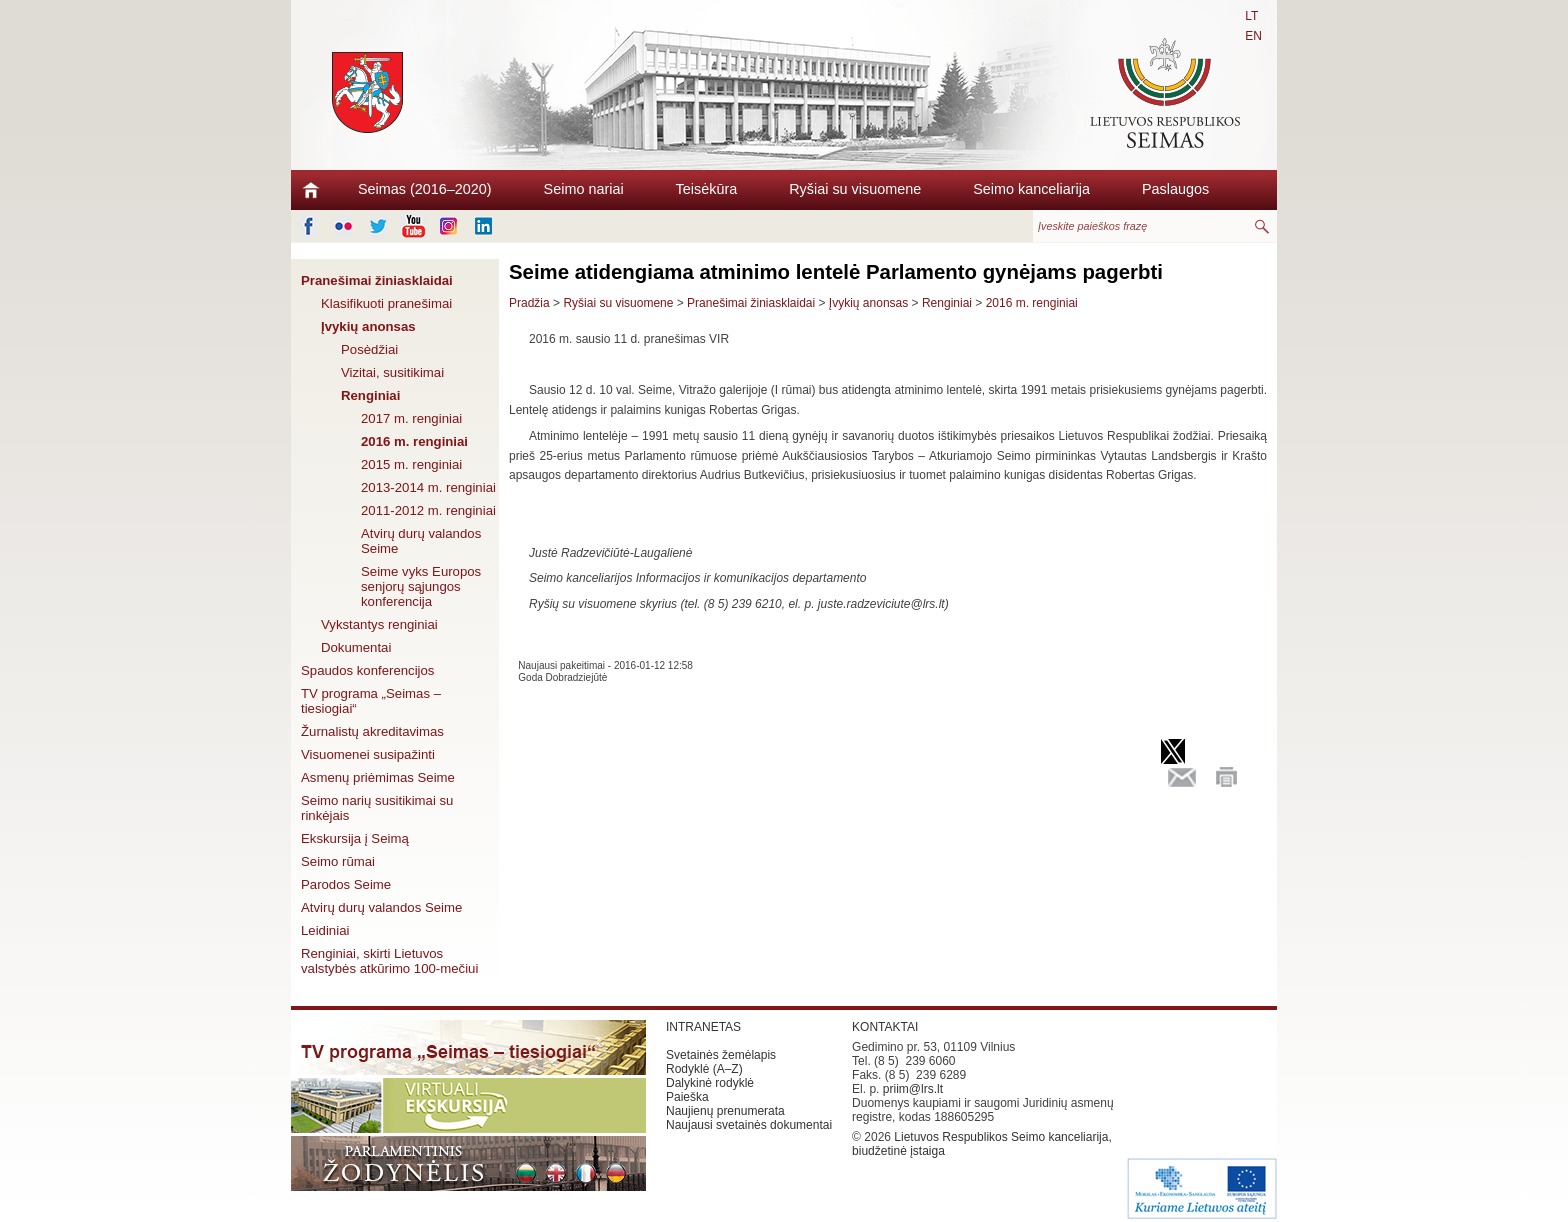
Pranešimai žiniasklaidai (377, 280)
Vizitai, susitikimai (392, 372)
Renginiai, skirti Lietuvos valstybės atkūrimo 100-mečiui (389, 961)
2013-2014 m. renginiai (428, 487)
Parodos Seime (346, 884)
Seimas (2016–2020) (425, 189)
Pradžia (529, 303)
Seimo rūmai (338, 861)
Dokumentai (356, 647)
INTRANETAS (703, 1027)
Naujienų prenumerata (725, 1111)
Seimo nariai (584, 189)
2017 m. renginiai (411, 418)
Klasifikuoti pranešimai (386, 303)
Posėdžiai (369, 349)
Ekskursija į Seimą (355, 838)
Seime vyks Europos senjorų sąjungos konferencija (421, 586)
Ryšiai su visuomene (855, 189)
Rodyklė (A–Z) (704, 1069)
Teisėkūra (707, 189)
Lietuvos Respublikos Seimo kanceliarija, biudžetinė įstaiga (982, 1144)
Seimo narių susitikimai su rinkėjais (377, 808)
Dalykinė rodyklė (710, 1083)
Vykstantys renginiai (379, 624)
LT (1251, 16)
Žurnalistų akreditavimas (372, 731)
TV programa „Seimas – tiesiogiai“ (371, 701)
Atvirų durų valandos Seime (421, 541)
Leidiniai (325, 930)
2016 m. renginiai (414, 441)
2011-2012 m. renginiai (428, 510)
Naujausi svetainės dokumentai (749, 1125)
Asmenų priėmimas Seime (378, 777)
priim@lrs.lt (913, 1089)
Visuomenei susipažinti (368, 754)
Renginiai (370, 395)
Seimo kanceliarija (1031, 189)
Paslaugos (1175, 189)
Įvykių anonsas (368, 326)
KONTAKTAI (885, 1027)
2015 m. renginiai (411, 464)
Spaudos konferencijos (367, 670)
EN (1253, 36)
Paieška (687, 1097)
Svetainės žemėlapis (721, 1055)
